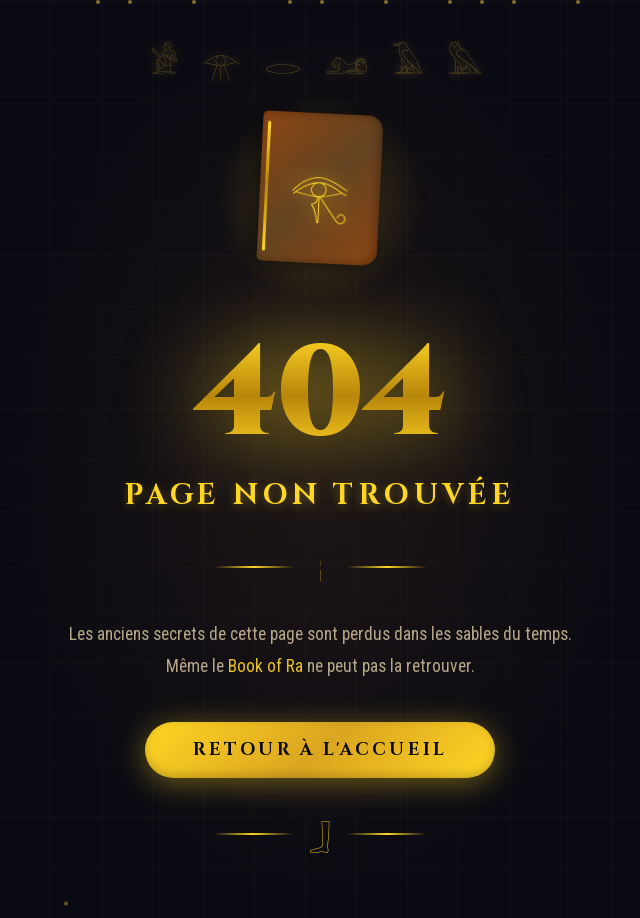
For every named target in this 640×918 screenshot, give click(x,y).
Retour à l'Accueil (320, 750)
